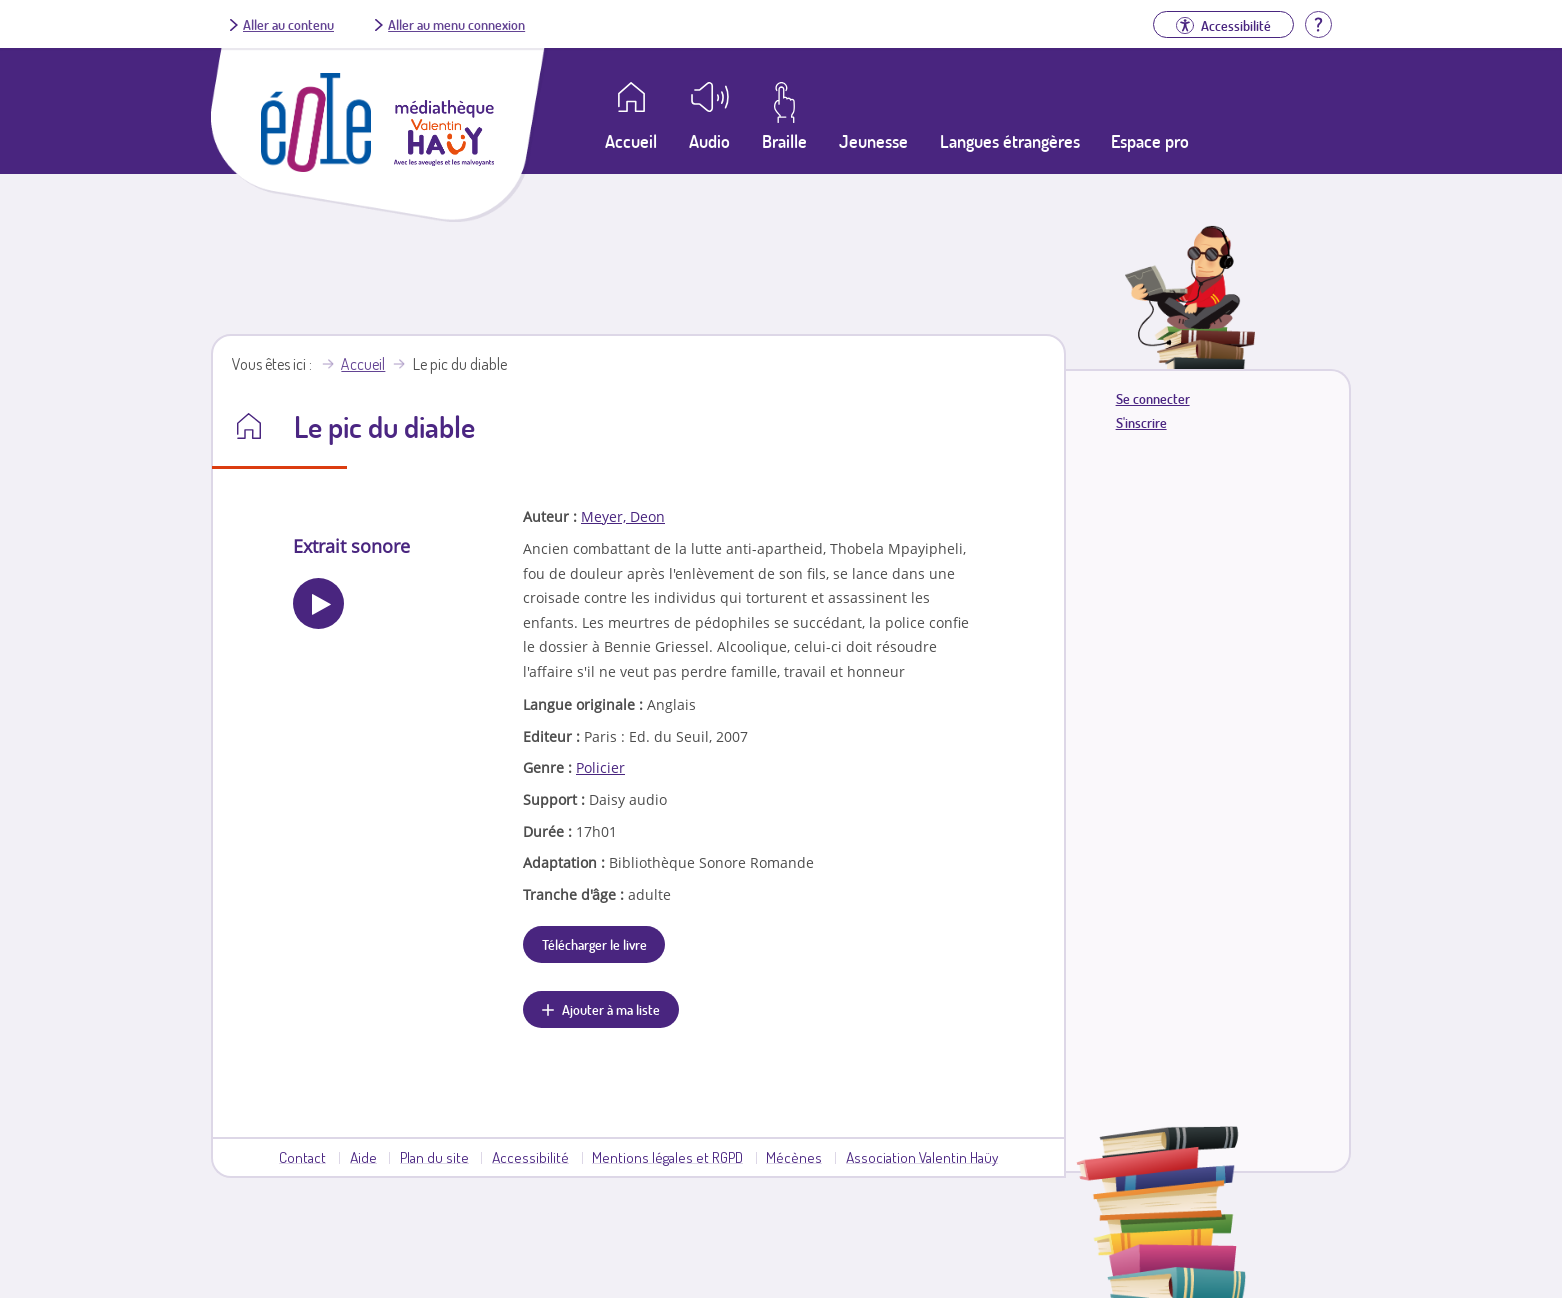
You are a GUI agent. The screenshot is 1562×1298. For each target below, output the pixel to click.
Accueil (363, 364)
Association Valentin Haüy (922, 1157)
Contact (302, 1157)
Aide (363, 1157)
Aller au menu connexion (456, 24)
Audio (709, 141)
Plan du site (434, 1157)
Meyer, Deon (623, 516)
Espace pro (1150, 141)
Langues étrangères (1010, 141)
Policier (600, 767)
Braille (784, 141)
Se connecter (1153, 398)
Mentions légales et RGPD (667, 1157)
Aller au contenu (288, 24)
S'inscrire (1141, 422)
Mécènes (794, 1157)
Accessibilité (530, 1157)
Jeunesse (873, 141)
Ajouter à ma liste (611, 1009)
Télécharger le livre (594, 944)
